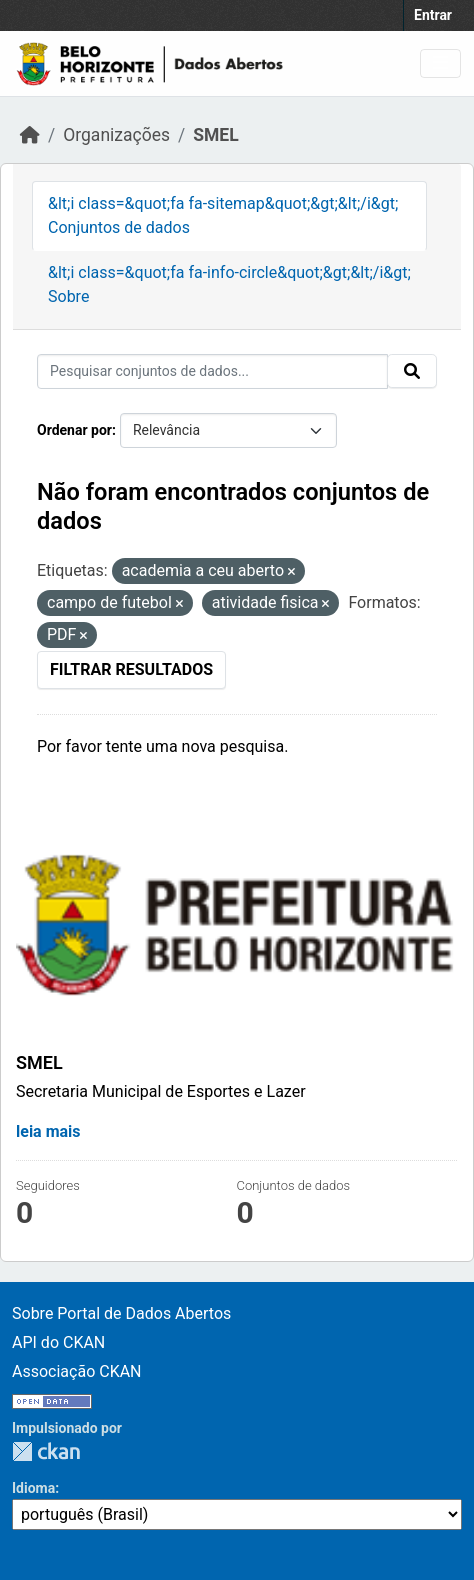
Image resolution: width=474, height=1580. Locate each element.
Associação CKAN (77, 1371)
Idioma (33, 1488)
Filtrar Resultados (131, 669)
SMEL (215, 135)
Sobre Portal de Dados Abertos (121, 1313)
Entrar (433, 15)
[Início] (30, 135)
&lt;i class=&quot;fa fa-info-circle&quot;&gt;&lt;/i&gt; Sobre (229, 284)
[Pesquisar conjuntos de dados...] (212, 371)
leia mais (48, 1131)
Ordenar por (74, 430)
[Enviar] (412, 371)
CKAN (46, 1451)
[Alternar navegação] (440, 63)
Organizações (116, 135)
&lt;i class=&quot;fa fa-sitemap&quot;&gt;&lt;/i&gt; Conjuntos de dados (223, 215)
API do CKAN (58, 1342)
